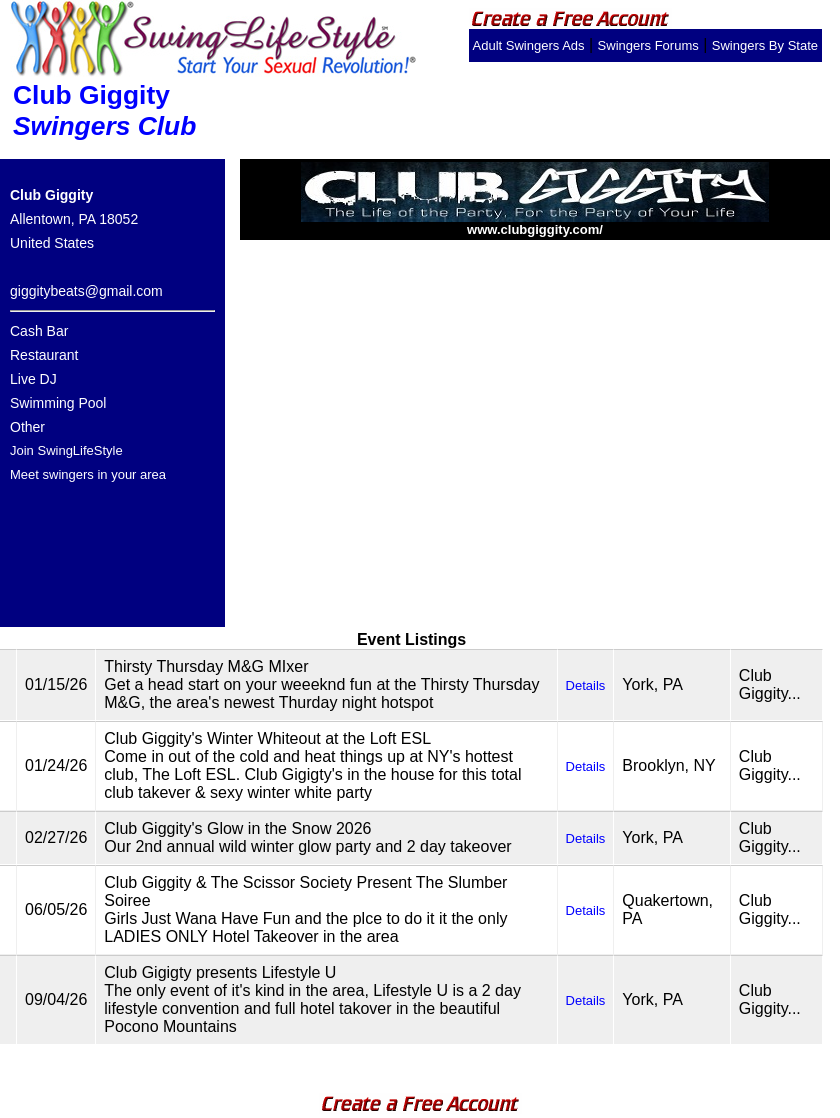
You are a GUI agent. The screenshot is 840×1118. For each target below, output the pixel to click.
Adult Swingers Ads (529, 45)
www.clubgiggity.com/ (535, 223)
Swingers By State (765, 45)
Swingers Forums (648, 45)
